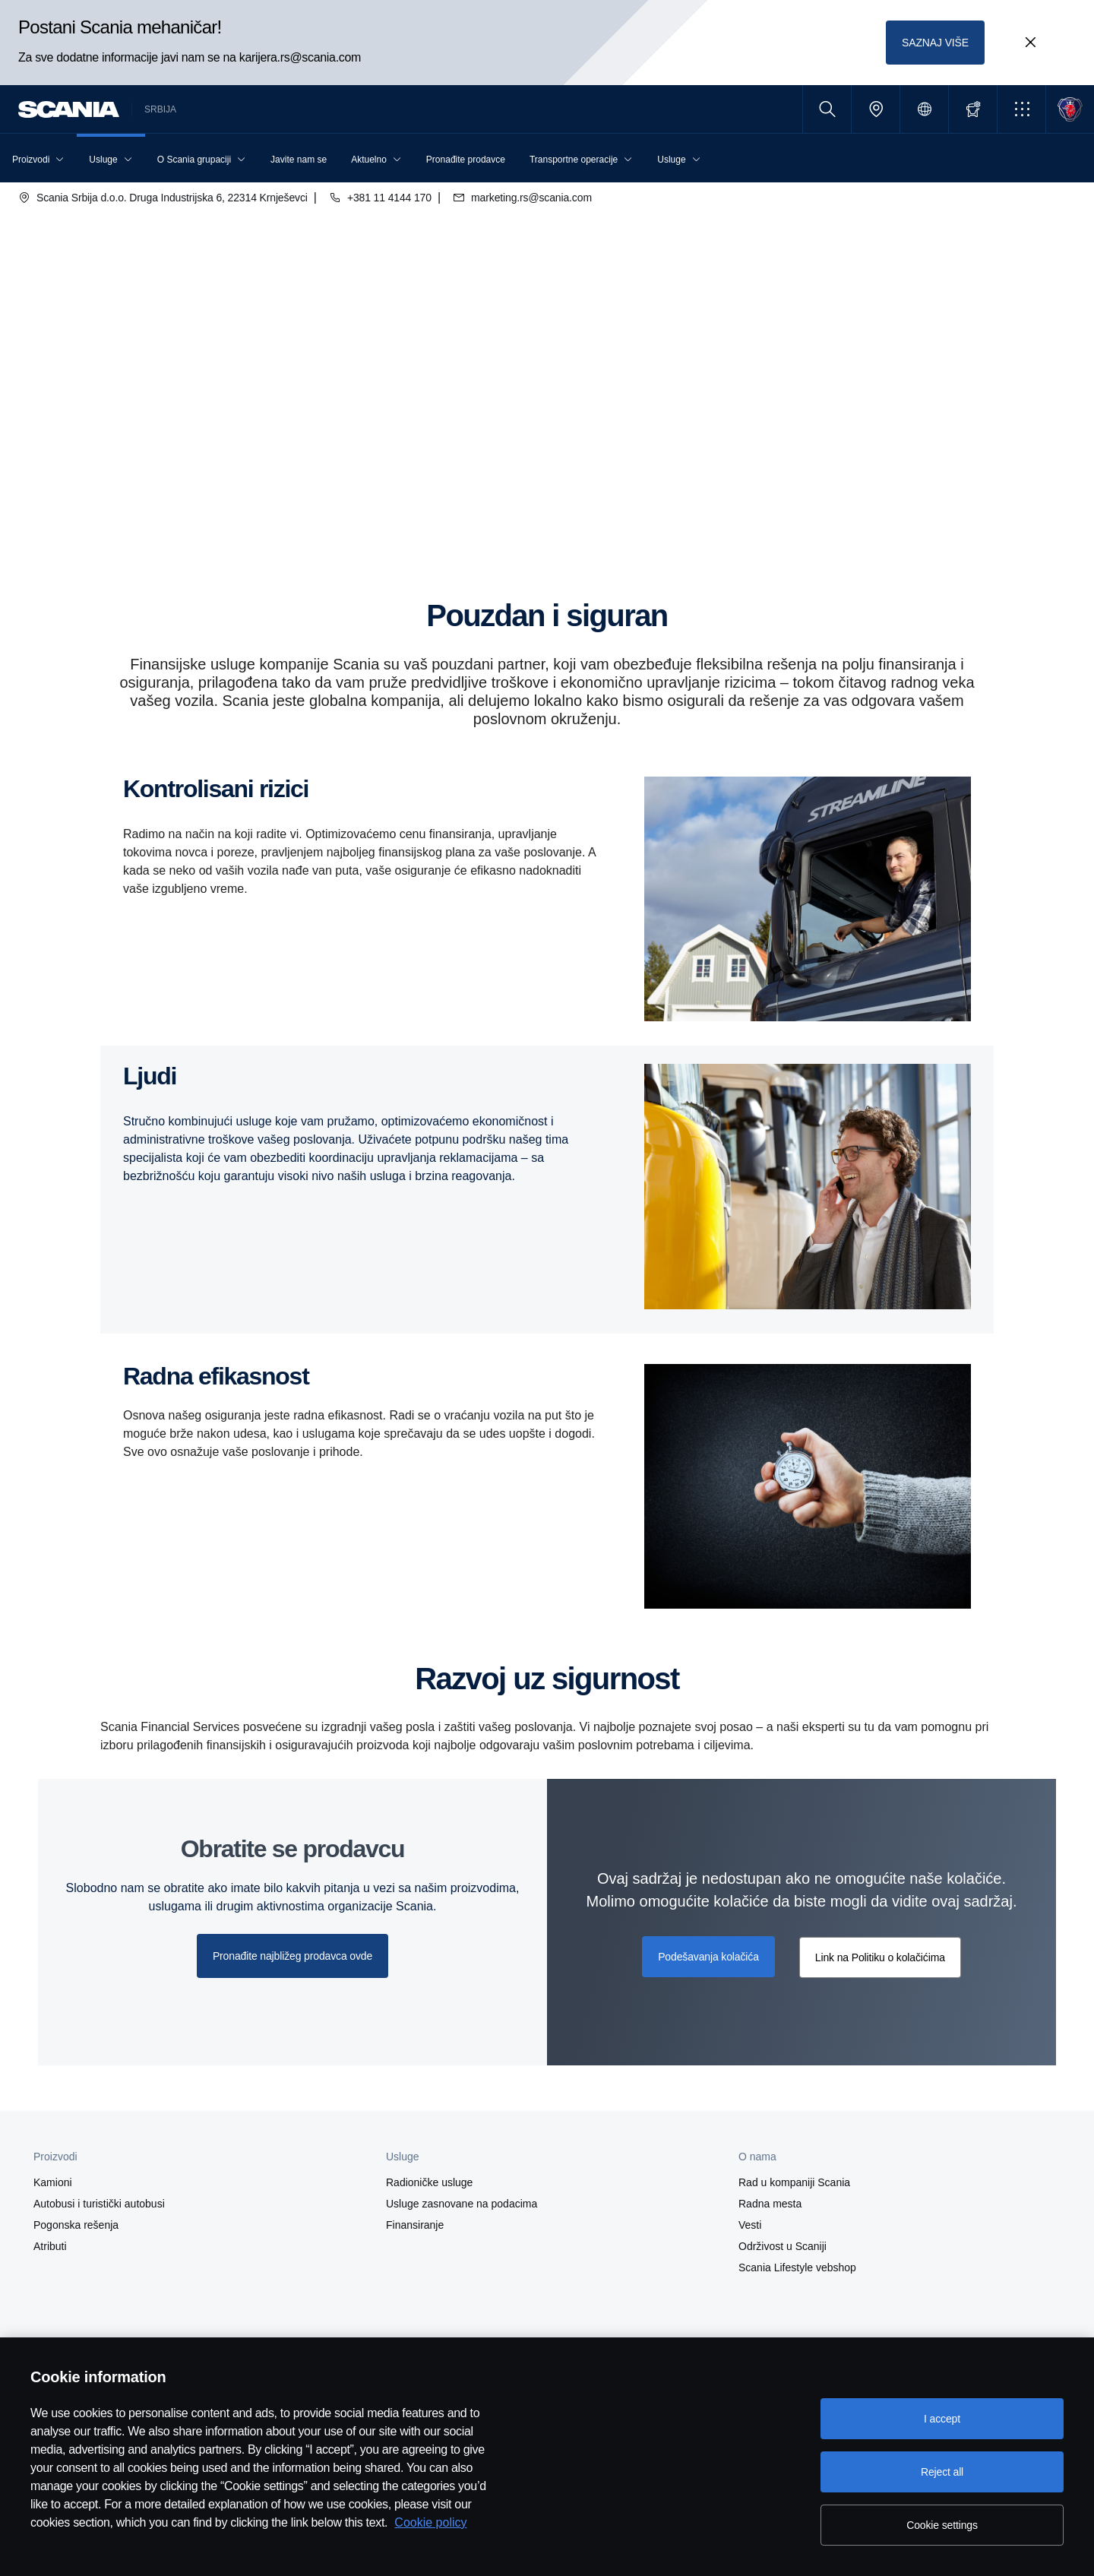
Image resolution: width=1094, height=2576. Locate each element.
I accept (942, 2419)
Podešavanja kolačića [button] (708, 1957)
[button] (1021, 109)
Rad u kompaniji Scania (794, 2182)
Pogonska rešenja (76, 2225)
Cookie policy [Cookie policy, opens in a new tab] (430, 2522)
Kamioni (52, 2182)
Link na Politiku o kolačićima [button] (880, 1957)
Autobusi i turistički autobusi (99, 2204)
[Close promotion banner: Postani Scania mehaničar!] (1030, 42)
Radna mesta (770, 2204)
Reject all (942, 2472)
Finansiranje (415, 2225)
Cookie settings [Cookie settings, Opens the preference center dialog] (942, 2525)
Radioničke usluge (429, 2182)
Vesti (749, 2225)
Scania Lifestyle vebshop (797, 2267)
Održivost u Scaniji (782, 2246)
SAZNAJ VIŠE (935, 42)
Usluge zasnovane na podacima (461, 2204)
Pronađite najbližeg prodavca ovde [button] (292, 1956)
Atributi (50, 2246)
